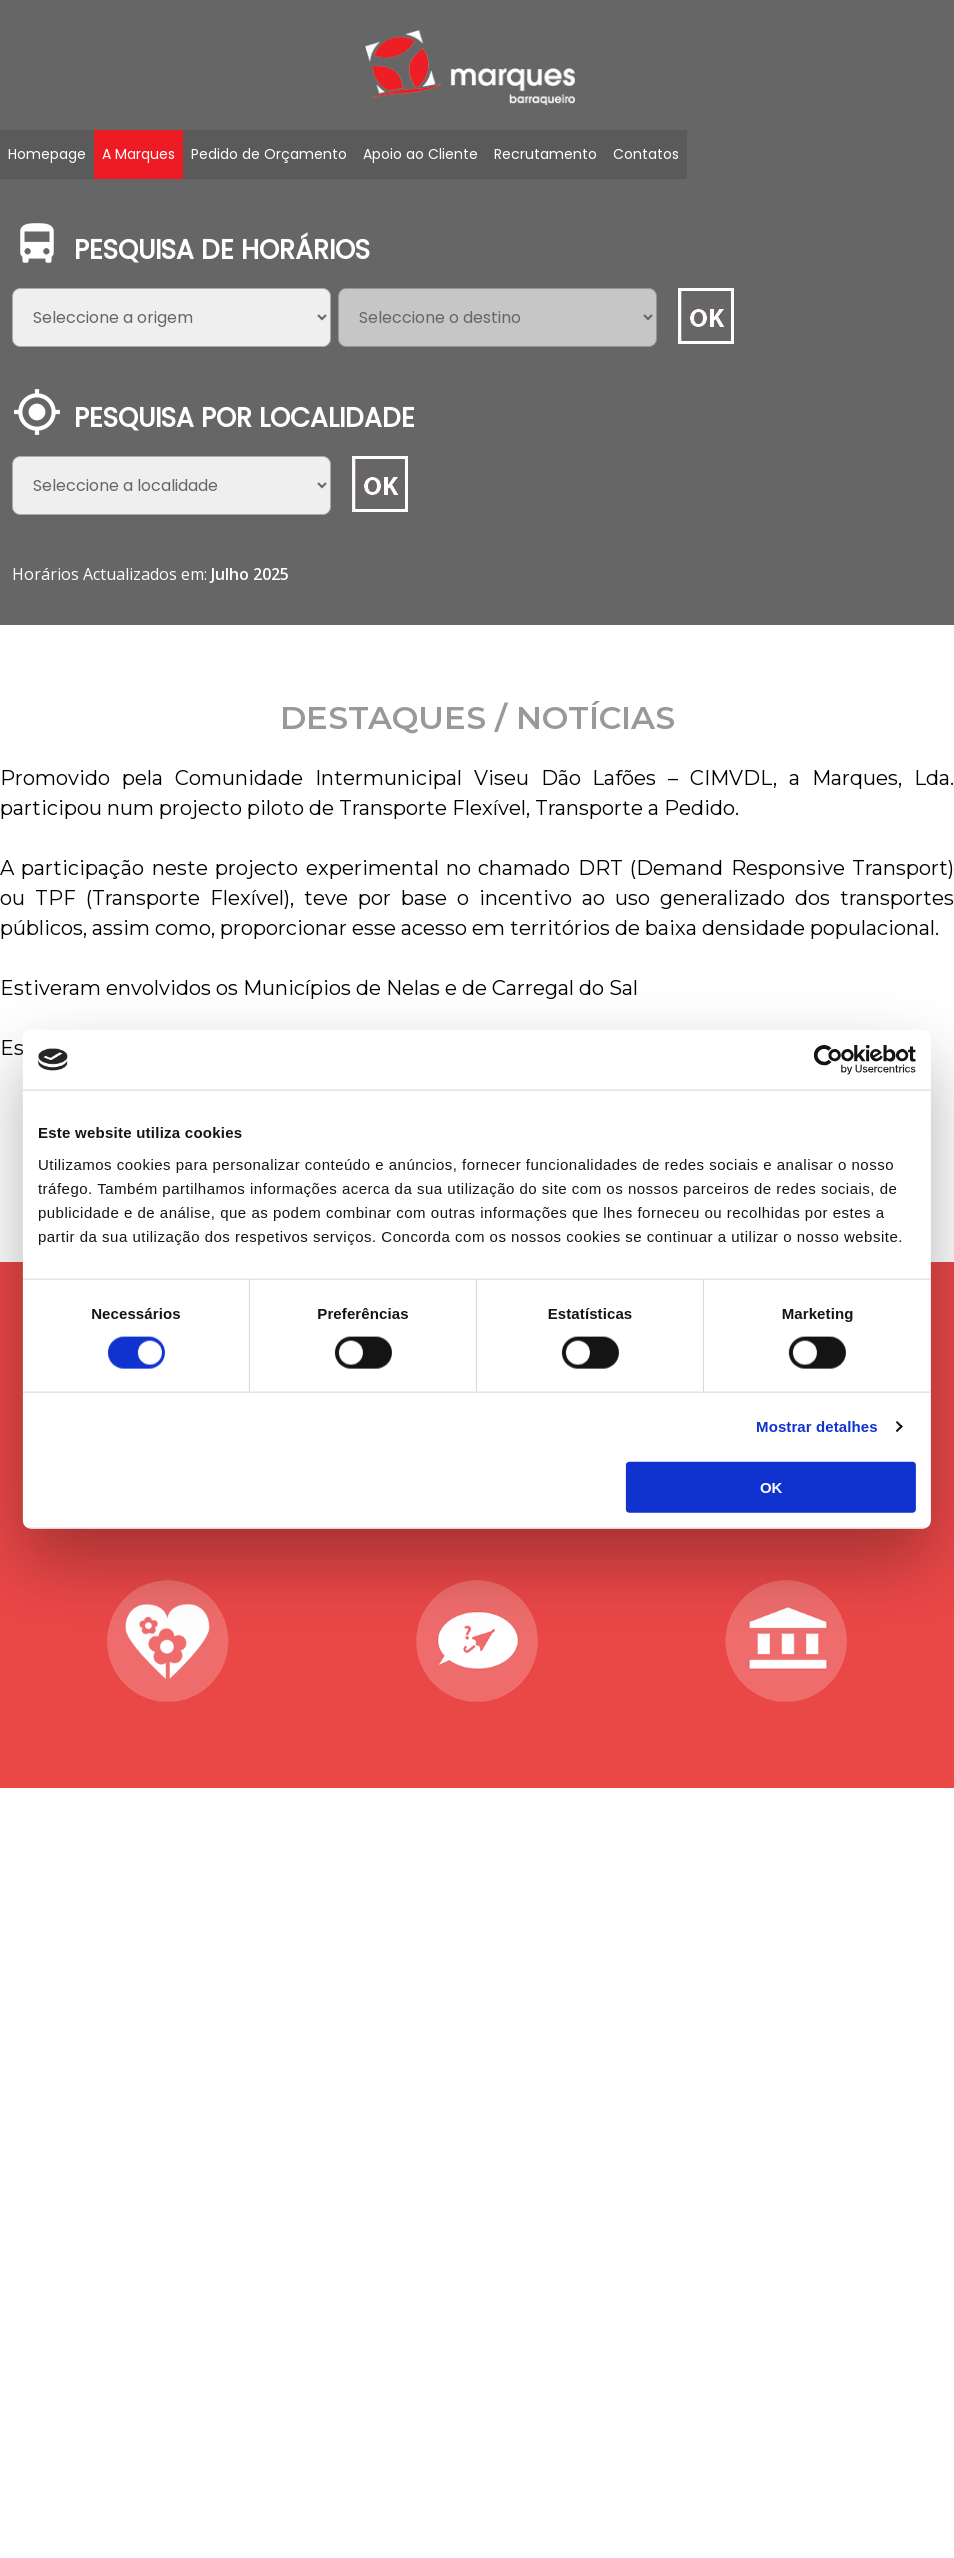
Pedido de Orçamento (269, 154)
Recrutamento (545, 154)
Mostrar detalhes (813, 1426)
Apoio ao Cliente (420, 154)
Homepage (47, 154)
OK (768, 1486)
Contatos (646, 154)
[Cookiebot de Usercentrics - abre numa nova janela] (824, 1060)
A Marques (138, 154)
